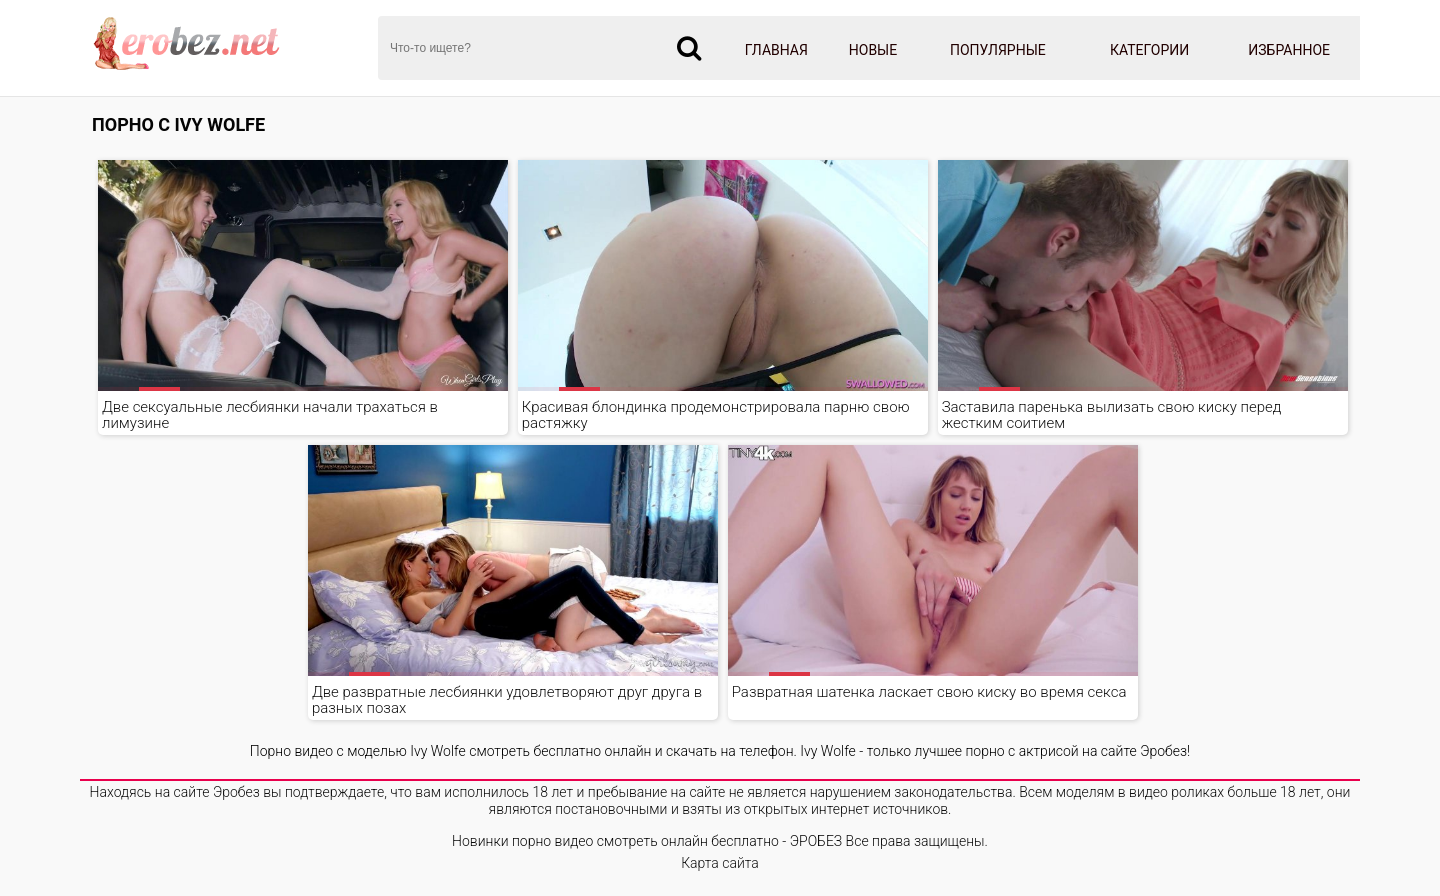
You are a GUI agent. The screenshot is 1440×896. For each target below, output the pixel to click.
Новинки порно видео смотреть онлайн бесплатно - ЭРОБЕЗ (647, 841)
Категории (1149, 50)
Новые (873, 50)
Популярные (998, 50)
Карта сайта (720, 863)
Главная (776, 50)
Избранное (1289, 50)
